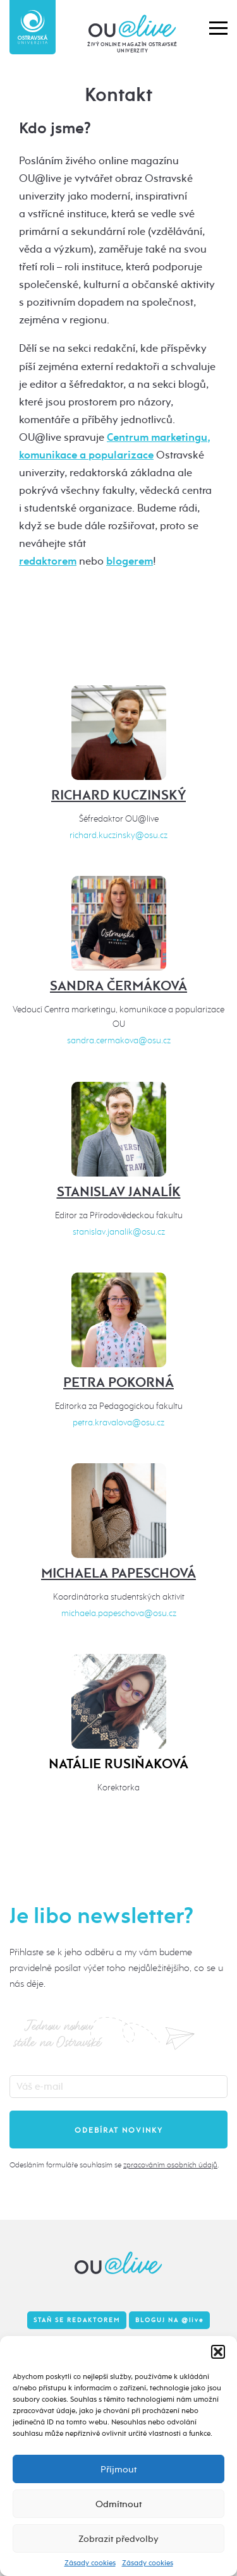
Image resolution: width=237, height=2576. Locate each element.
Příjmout (118, 2469)
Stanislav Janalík (119, 1192)
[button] (218, 2351)
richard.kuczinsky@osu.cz (118, 835)
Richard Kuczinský (118, 795)
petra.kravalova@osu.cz (118, 1422)
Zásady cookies (90, 2563)
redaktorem (47, 561)
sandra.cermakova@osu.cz (119, 1040)
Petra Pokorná (118, 1382)
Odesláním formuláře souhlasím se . (114, 2164)
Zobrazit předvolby (118, 2538)
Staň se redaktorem (76, 2320)
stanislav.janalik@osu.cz (119, 1231)
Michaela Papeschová (118, 1573)
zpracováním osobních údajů (170, 2164)
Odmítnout (118, 2504)
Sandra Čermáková (118, 986)
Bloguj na (169, 2320)
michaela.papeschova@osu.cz (118, 1613)
